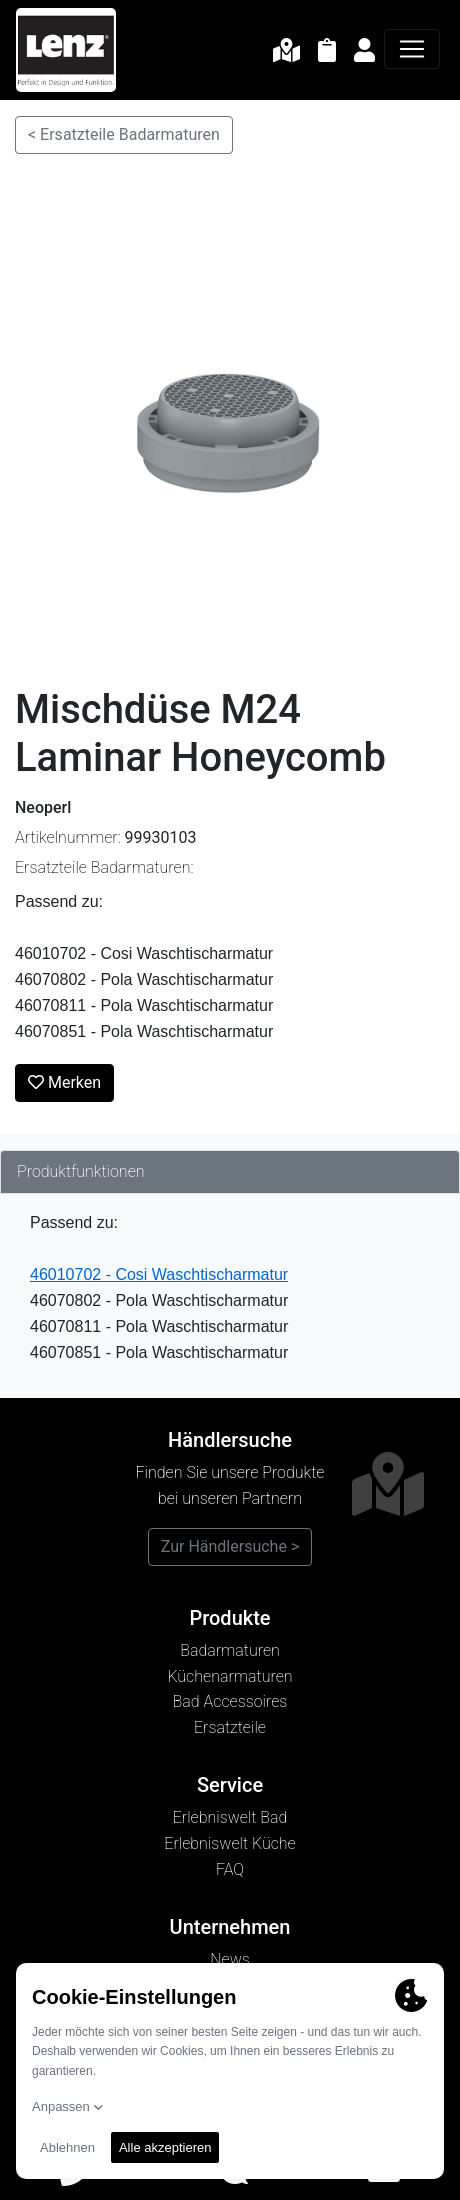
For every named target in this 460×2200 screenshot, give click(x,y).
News (230, 1959)
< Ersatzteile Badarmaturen (124, 134)
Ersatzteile (230, 1727)
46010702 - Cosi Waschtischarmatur (159, 1274)
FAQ (230, 1869)
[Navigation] (412, 49)
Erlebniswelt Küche (229, 1843)
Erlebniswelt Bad (230, 1817)
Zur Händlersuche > (230, 1546)
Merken (64, 1082)
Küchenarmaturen (229, 1676)
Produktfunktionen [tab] (81, 1171)
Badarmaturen (230, 1650)
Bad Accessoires (230, 1701)
